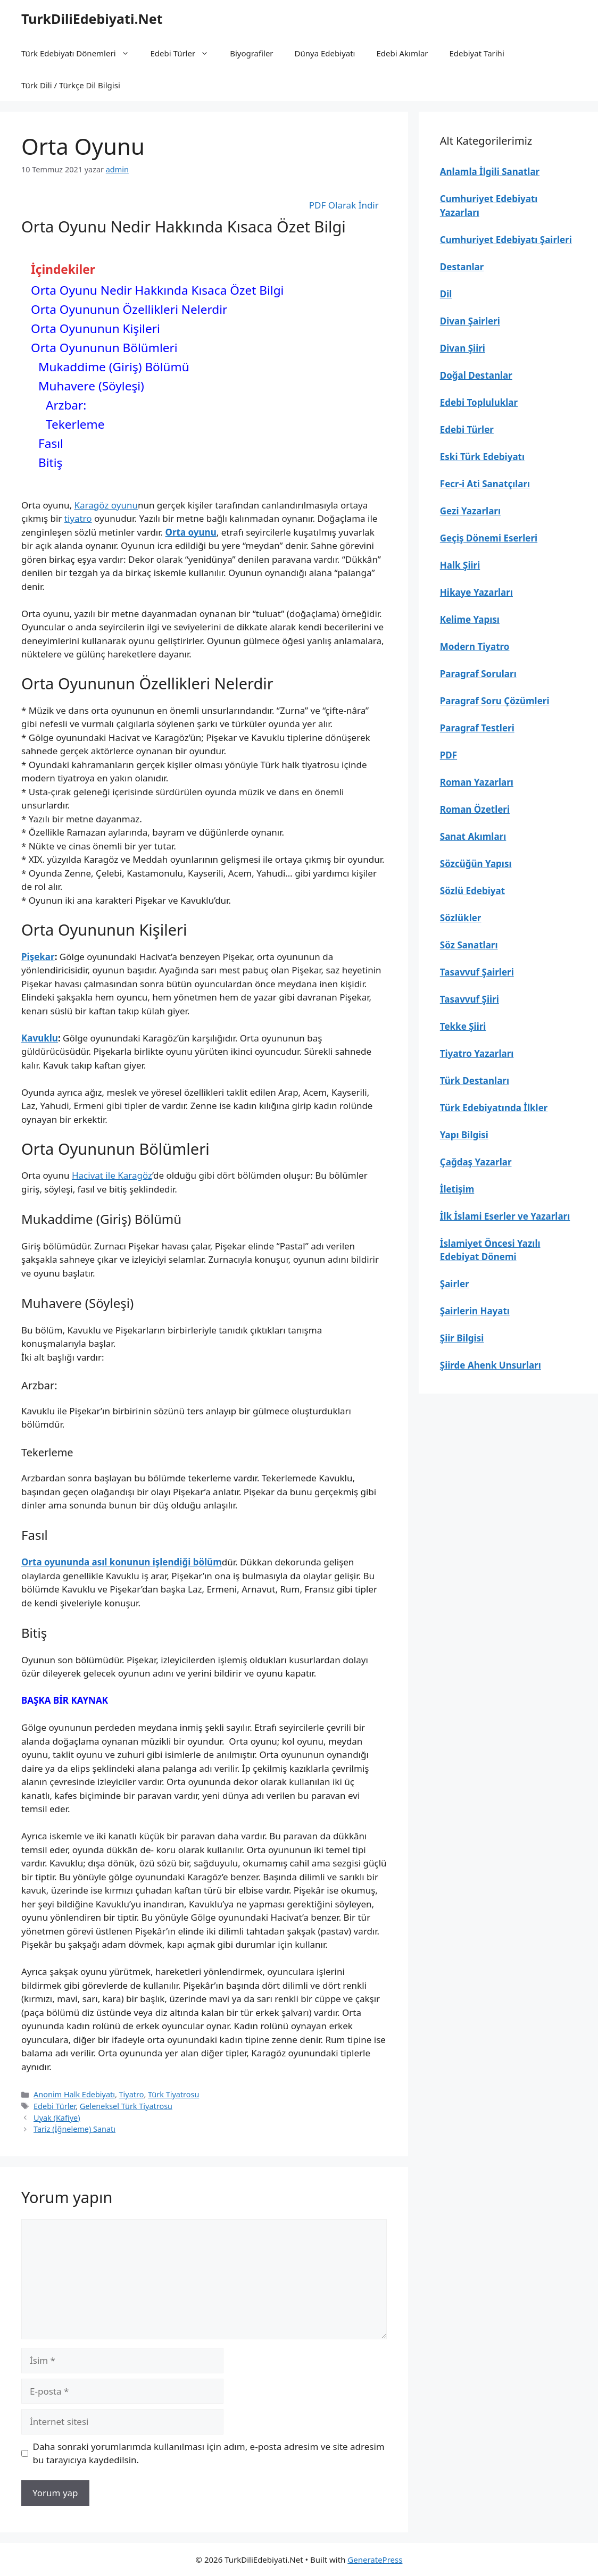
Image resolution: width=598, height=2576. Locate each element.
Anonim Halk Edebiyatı (74, 2094)
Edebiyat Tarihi (477, 53)
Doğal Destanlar (476, 375)
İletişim (457, 1189)
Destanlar (462, 267)
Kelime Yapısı (470, 619)
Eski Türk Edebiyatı (482, 457)
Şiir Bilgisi (462, 1338)
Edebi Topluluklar (479, 402)
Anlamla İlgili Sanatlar (489, 171)
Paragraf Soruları (478, 674)
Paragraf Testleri (477, 728)
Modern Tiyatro (475, 646)
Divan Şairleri (470, 321)
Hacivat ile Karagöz (112, 1175)
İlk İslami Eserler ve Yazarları (505, 1216)
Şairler (454, 1284)
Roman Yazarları (476, 782)
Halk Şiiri (460, 565)
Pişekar (38, 957)
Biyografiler (251, 53)
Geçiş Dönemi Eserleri (488, 538)
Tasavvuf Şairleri (477, 972)
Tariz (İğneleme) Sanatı (74, 2129)
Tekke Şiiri (463, 1026)
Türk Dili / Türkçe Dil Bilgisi (70, 85)
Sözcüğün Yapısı (476, 863)
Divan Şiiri (462, 348)
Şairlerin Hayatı (475, 1311)
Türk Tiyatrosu (173, 2094)
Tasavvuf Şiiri (469, 999)
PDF (448, 755)
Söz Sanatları (469, 945)
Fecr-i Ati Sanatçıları (485, 484)
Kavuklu (39, 1038)
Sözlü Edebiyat (472, 891)
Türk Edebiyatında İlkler (494, 1108)
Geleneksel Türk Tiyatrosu (126, 2106)
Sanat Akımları (473, 836)
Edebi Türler (185, 53)
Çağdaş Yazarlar (476, 1162)
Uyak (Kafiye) (57, 2118)
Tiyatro (131, 2094)
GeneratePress (374, 2559)
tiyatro (78, 518)
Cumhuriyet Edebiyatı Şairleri (506, 240)
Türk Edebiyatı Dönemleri (80, 53)
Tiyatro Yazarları (477, 1053)
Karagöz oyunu (106, 505)
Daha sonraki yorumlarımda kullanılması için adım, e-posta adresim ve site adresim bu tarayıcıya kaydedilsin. (209, 2453)
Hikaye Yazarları (476, 592)
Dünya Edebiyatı (325, 53)
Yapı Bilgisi (464, 1135)
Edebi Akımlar (402, 53)
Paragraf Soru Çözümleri (495, 701)
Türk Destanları (474, 1080)
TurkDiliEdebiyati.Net (92, 19)
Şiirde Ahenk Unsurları (490, 1365)
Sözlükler (460, 918)
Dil (446, 294)
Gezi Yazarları (470, 511)
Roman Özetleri (475, 809)
